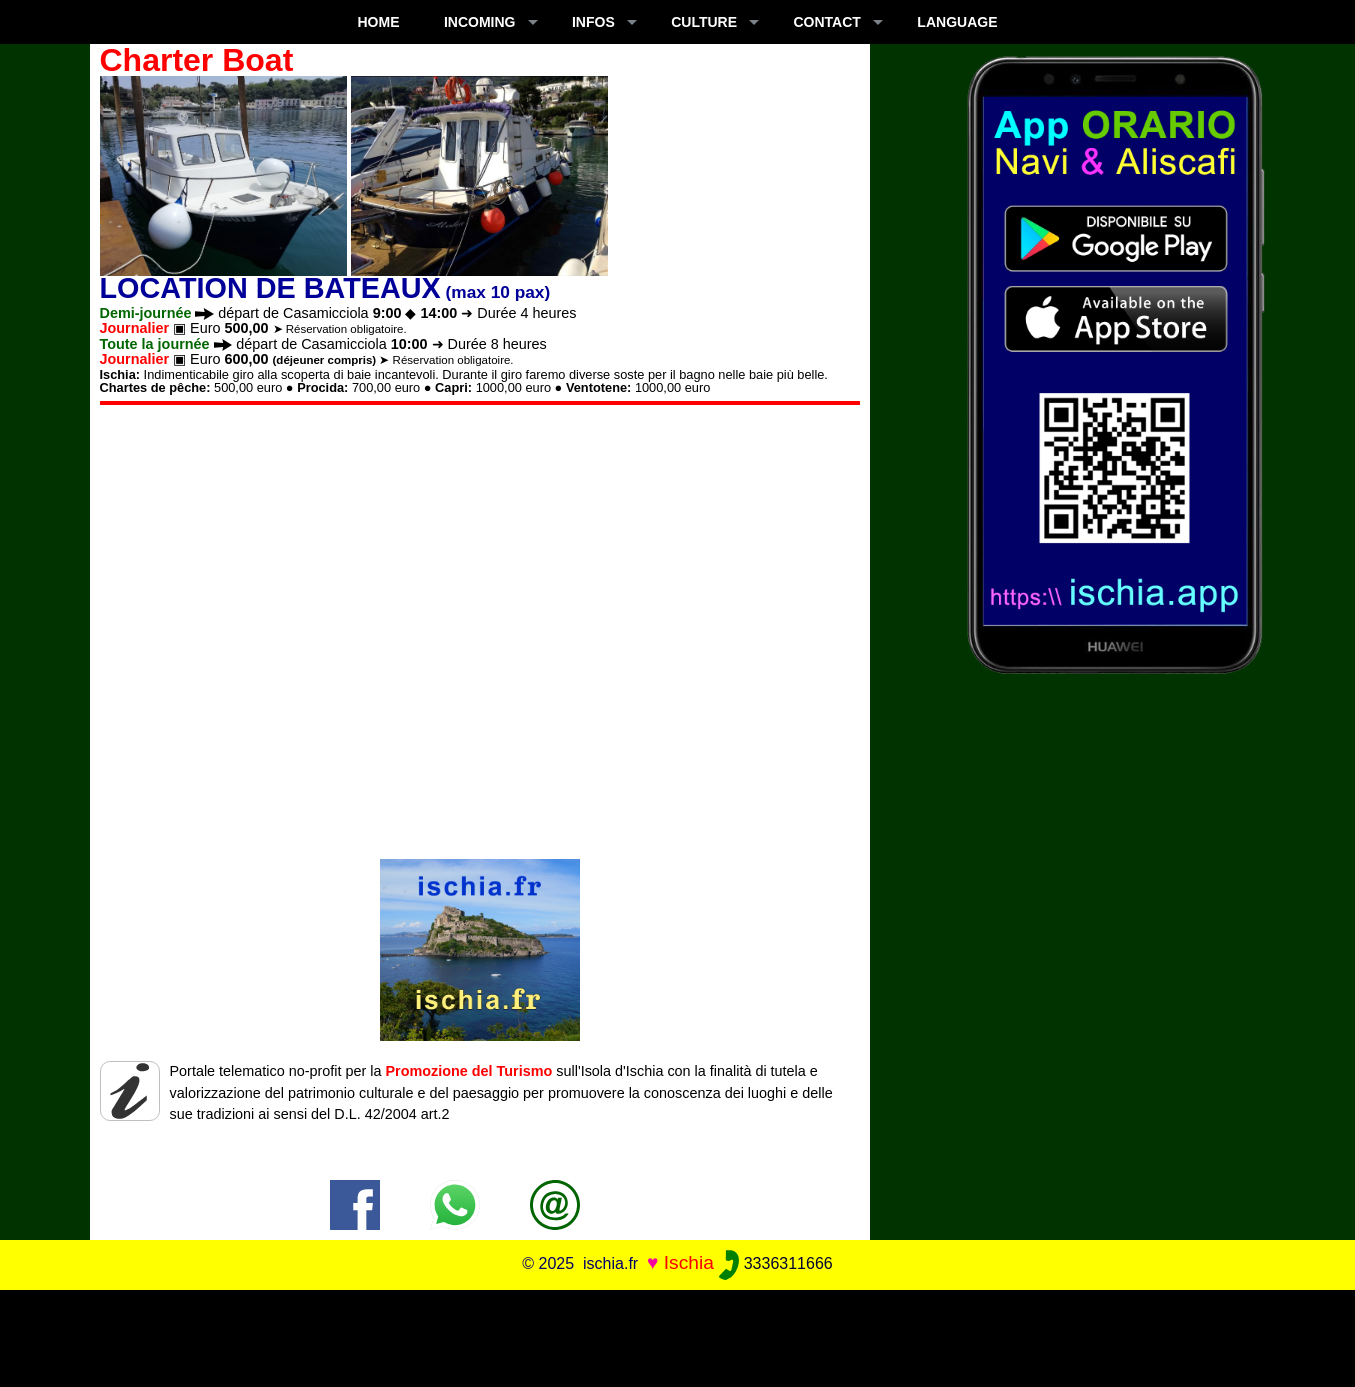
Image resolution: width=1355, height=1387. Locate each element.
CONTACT (827, 22)
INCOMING (480, 22)
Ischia (689, 1262)
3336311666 (775, 1263)
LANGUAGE (957, 22)
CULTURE (704, 22)
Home (379, 22)
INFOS (593, 22)
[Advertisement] (678, 1335)
